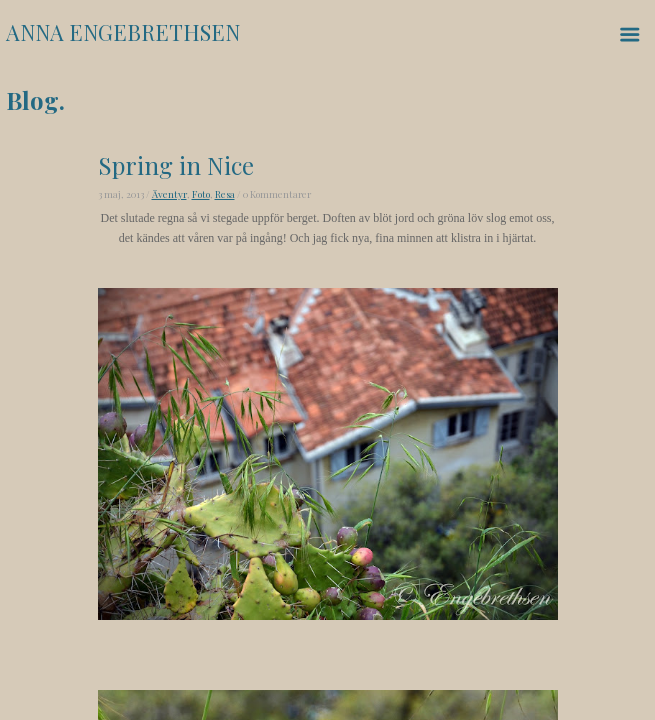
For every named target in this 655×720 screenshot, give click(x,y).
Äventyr (169, 194)
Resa (225, 194)
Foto (201, 194)
